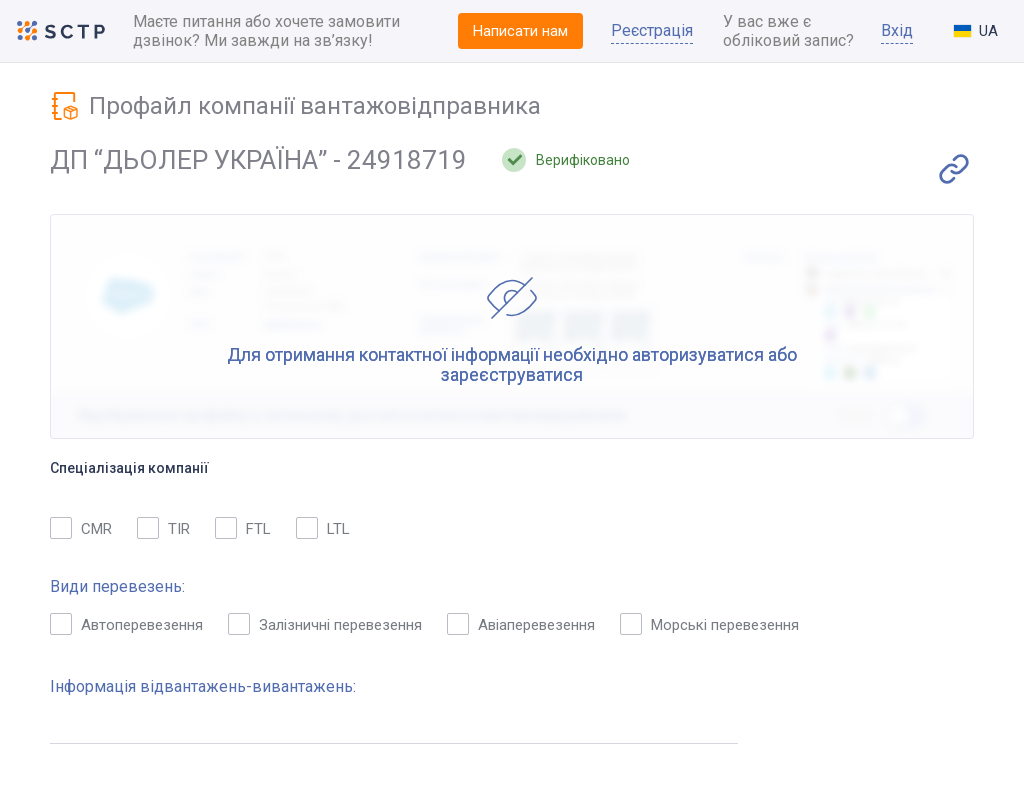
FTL (243, 528)
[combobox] (976, 31)
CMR (81, 528)
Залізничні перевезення (325, 624)
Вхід (897, 30)
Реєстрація (652, 30)
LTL (323, 528)
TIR (163, 528)
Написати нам (520, 31)
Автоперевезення (126, 624)
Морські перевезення (709, 624)
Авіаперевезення (521, 624)
